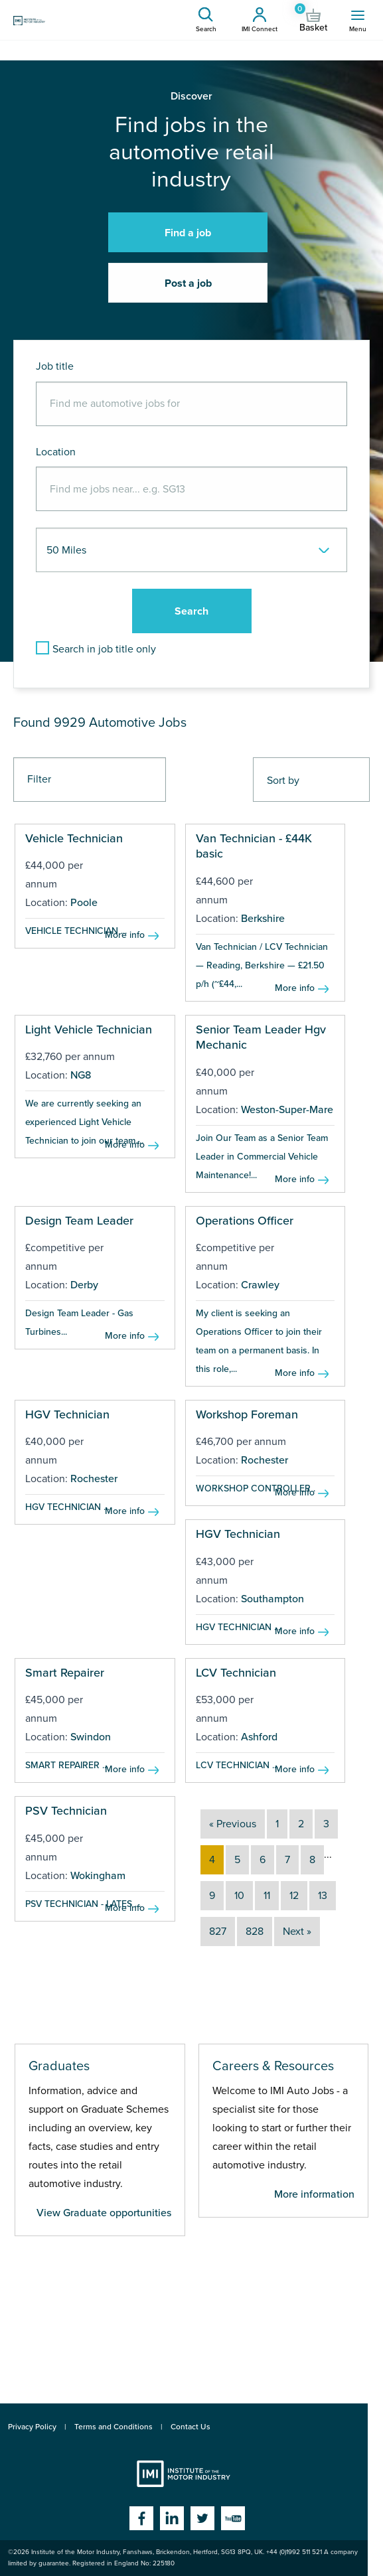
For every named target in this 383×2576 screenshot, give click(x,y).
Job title (55, 366)
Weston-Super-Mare (287, 1109)
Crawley (260, 1285)
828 (255, 1931)
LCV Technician (236, 1672)
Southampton (272, 1599)
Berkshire (263, 918)
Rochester (93, 1478)
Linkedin (172, 2518)
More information (314, 2194)
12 (294, 1895)
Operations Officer (244, 1220)
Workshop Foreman (247, 1414)
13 (322, 1895)
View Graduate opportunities (104, 2213)
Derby (84, 1285)
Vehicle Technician (74, 838)
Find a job (188, 233)
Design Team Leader (79, 1220)
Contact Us (190, 2426)
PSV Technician (66, 1810)
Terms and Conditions (113, 2426)
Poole (84, 902)
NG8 (80, 1075)
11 (267, 1895)
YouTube (233, 2518)
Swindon (90, 1737)
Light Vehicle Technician (88, 1029)
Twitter (202, 2518)
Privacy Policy (32, 2426)
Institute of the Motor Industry (183, 2474)
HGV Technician (67, 1414)
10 (239, 1895)
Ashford (259, 1737)
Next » (297, 1931)
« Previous (232, 1824)
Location (56, 452)
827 (217, 1931)
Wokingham (97, 1875)
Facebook (141, 2518)
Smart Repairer (64, 1672)
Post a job (188, 283)
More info (125, 935)
